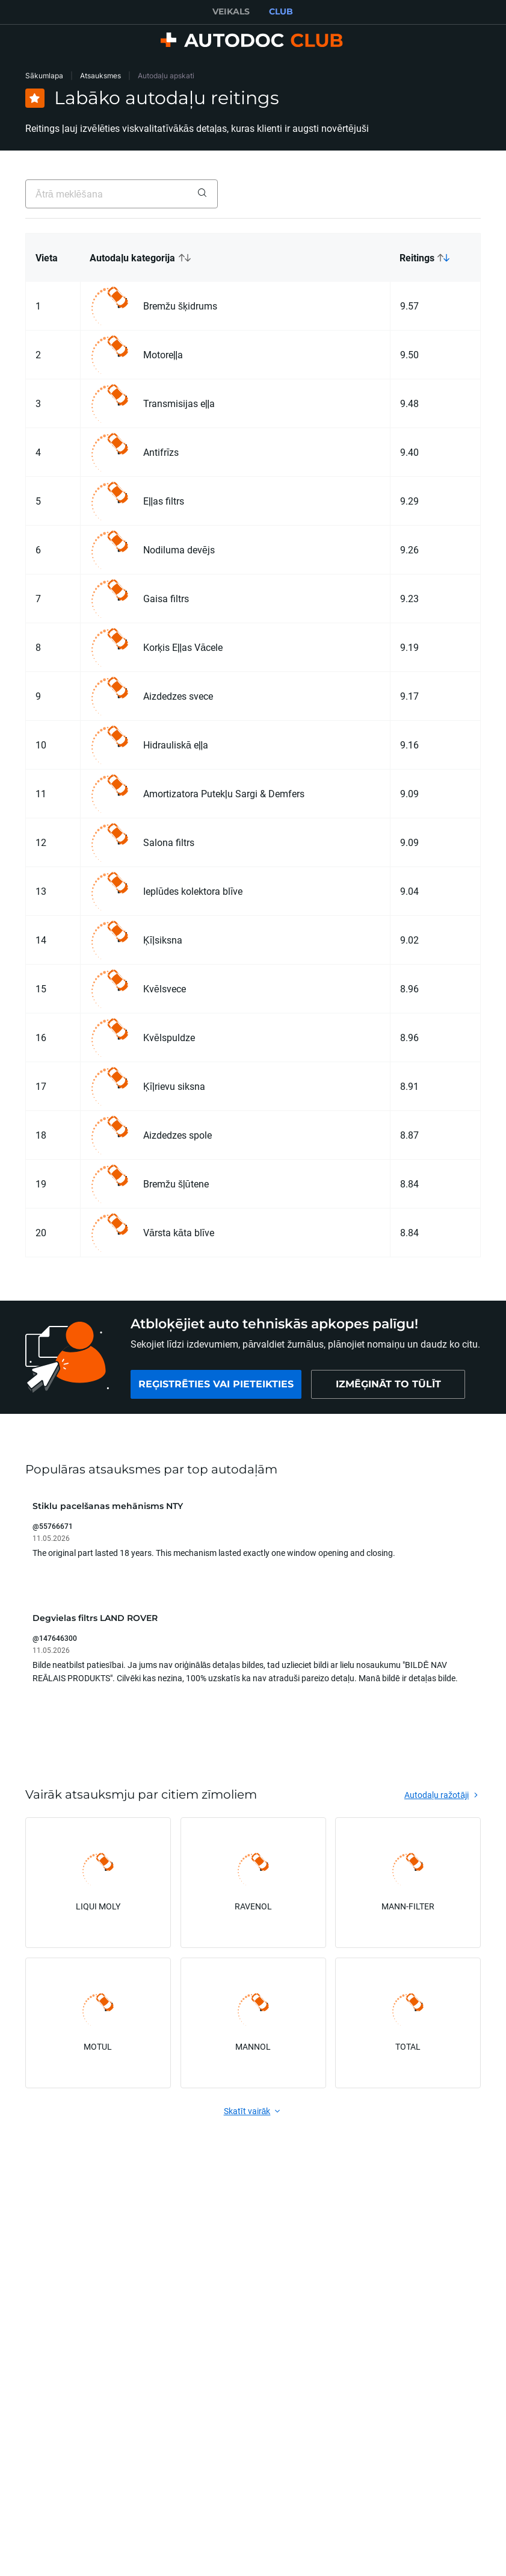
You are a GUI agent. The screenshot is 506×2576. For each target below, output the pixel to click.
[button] (235, 258)
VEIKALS (231, 11)
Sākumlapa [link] (44, 75)
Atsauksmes (100, 75)
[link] (216, 1384)
